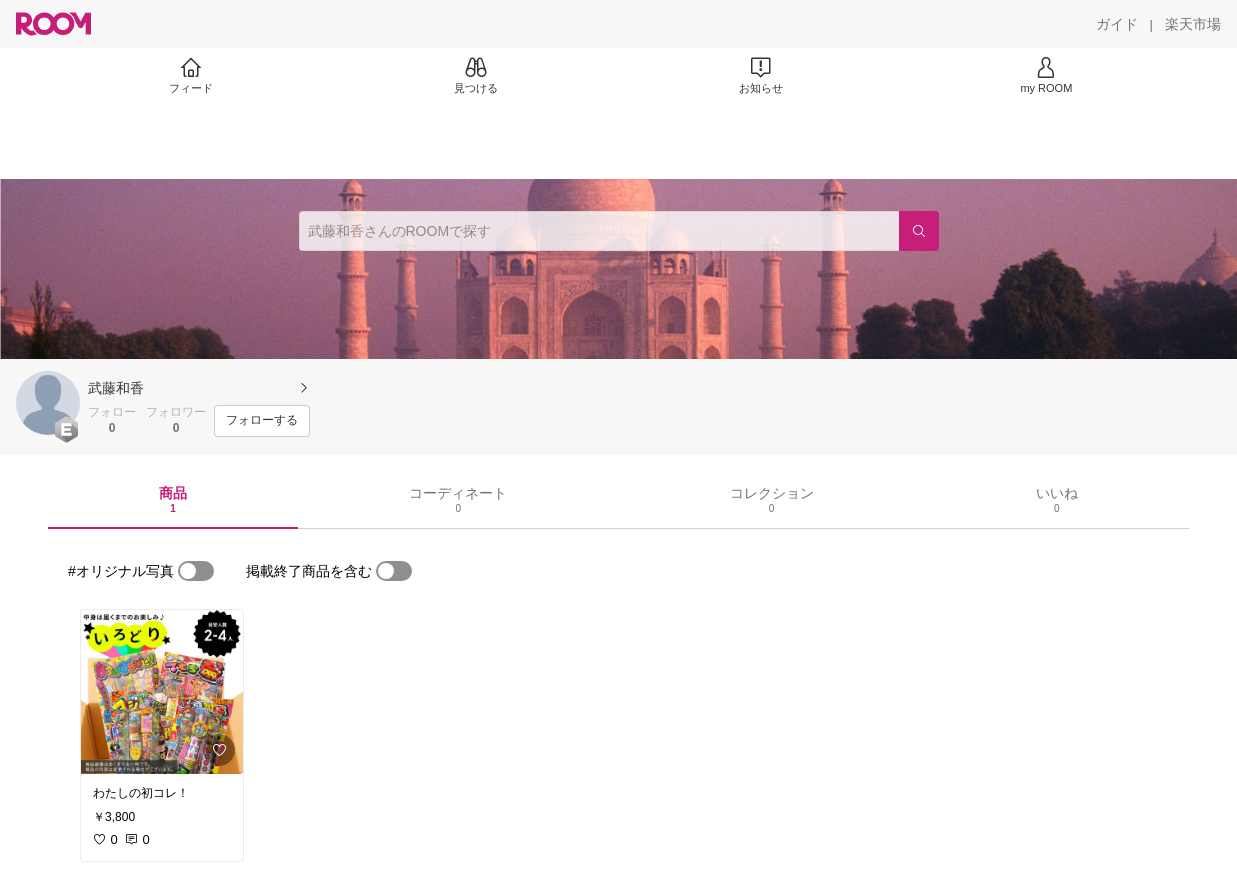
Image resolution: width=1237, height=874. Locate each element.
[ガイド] (1117, 24)
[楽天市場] (1193, 24)
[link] (162, 692)
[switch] (196, 571)
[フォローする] (262, 421)
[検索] (919, 231)
